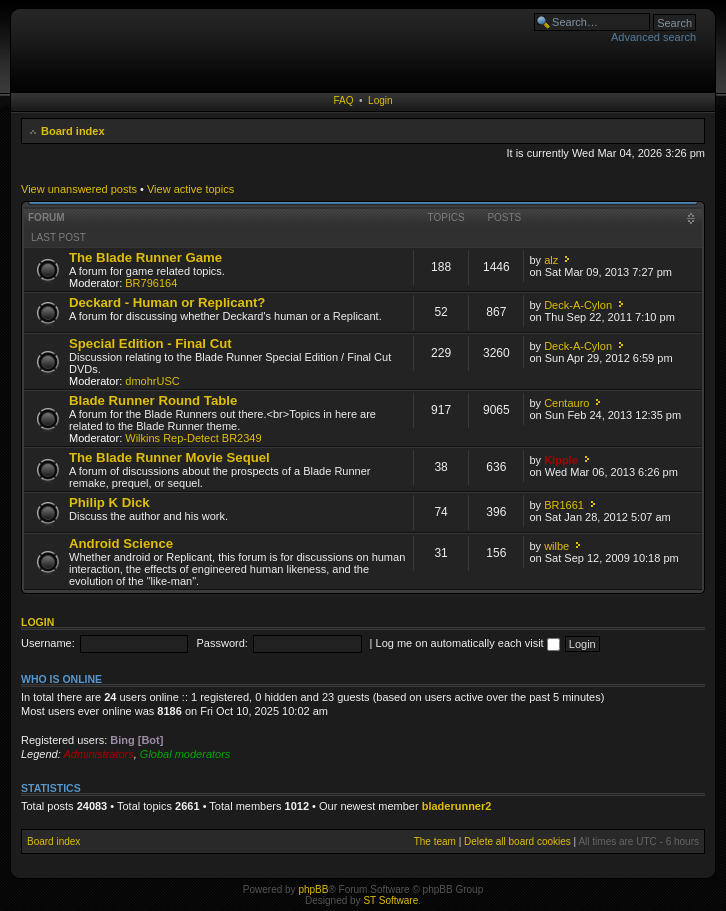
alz (551, 260)
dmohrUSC (152, 381)
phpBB (313, 889)
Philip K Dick (109, 502)
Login (380, 100)
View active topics (190, 189)
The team (435, 841)
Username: (48, 643)
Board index (73, 131)
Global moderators (185, 754)
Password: (222, 643)
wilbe (556, 546)
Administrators (98, 754)
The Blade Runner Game (145, 257)
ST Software (390, 900)
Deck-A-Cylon (578, 305)
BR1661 (564, 505)
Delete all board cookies (517, 841)
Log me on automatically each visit (468, 643)
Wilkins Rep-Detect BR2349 (193, 438)
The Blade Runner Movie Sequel (169, 457)
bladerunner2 (457, 806)
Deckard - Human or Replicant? (167, 302)
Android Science (121, 543)
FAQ (343, 100)
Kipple (561, 460)
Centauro (566, 403)
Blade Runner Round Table (153, 400)
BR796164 (151, 283)
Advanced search (653, 37)
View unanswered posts (79, 189)
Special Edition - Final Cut (150, 343)
